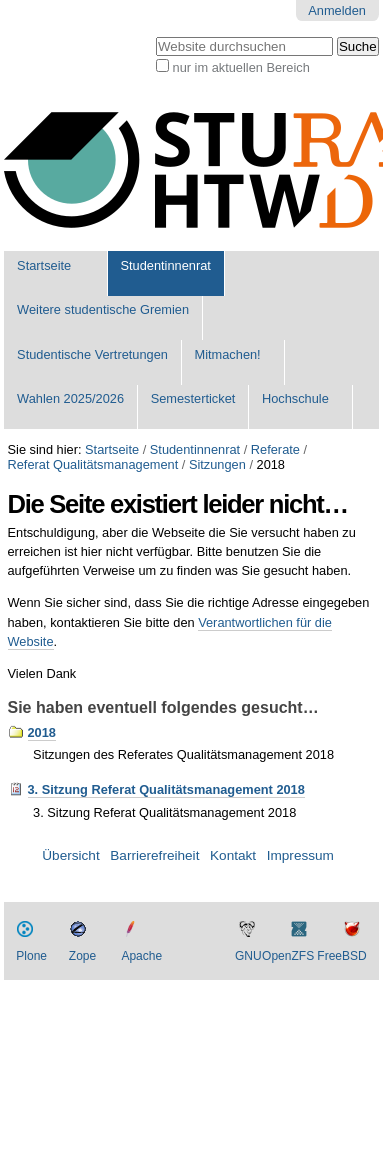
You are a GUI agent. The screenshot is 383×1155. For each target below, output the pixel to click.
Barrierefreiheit (154, 855)
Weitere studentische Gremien (103, 309)
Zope (82, 956)
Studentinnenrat (166, 265)
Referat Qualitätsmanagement (93, 464)
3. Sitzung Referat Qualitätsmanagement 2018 (166, 789)
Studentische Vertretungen (92, 354)
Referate (275, 449)
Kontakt (233, 855)
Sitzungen (217, 464)
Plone (31, 956)
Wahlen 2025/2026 (70, 398)
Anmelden (337, 10)
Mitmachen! (228, 354)
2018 (42, 732)
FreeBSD (341, 956)
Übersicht (70, 855)
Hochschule (295, 398)
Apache (141, 956)
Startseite (44, 265)
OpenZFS (288, 956)
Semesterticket (193, 398)
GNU (248, 956)
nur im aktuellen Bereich (241, 67)
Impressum (300, 855)
